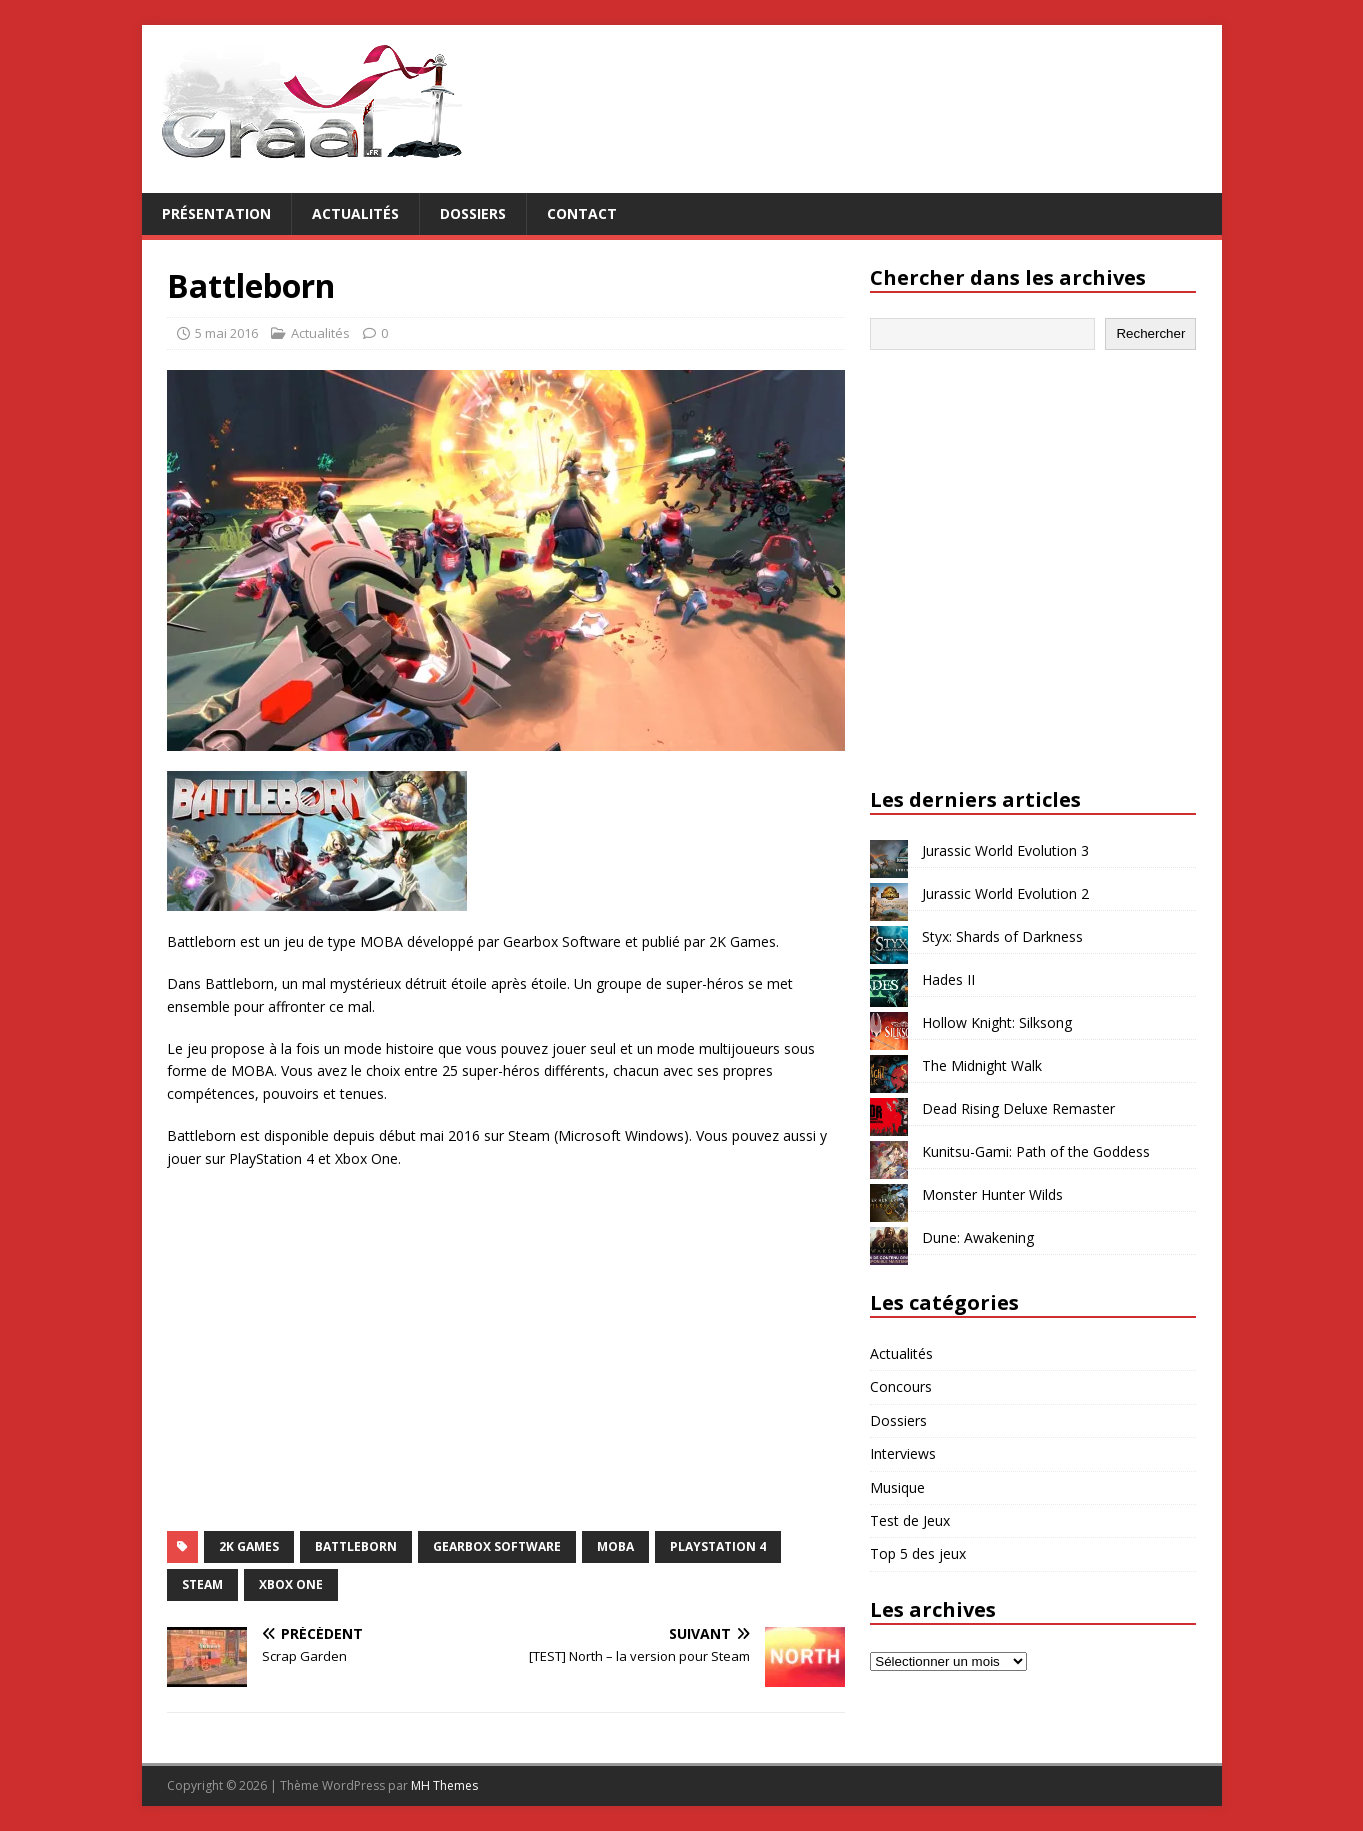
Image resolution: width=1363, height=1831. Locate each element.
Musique (897, 1487)
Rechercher (1150, 333)
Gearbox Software (497, 1546)
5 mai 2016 (226, 333)
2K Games (249, 1546)
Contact (582, 213)
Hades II (948, 979)
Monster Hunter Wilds (992, 1194)
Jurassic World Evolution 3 (1005, 850)
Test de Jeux (910, 1520)
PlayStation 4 (718, 1546)
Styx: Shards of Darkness (1002, 936)
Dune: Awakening (978, 1237)
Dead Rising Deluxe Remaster (1018, 1108)
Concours (901, 1386)
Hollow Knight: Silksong (997, 1022)
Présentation (216, 213)
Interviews (903, 1453)
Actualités (355, 213)
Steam (202, 1584)
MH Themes (444, 1785)
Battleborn (356, 1546)
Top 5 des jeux (918, 1553)
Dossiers (473, 213)
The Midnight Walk (982, 1065)
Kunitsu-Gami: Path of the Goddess (1036, 1151)
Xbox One (291, 1584)
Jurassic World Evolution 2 (1005, 893)
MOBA (615, 1546)
